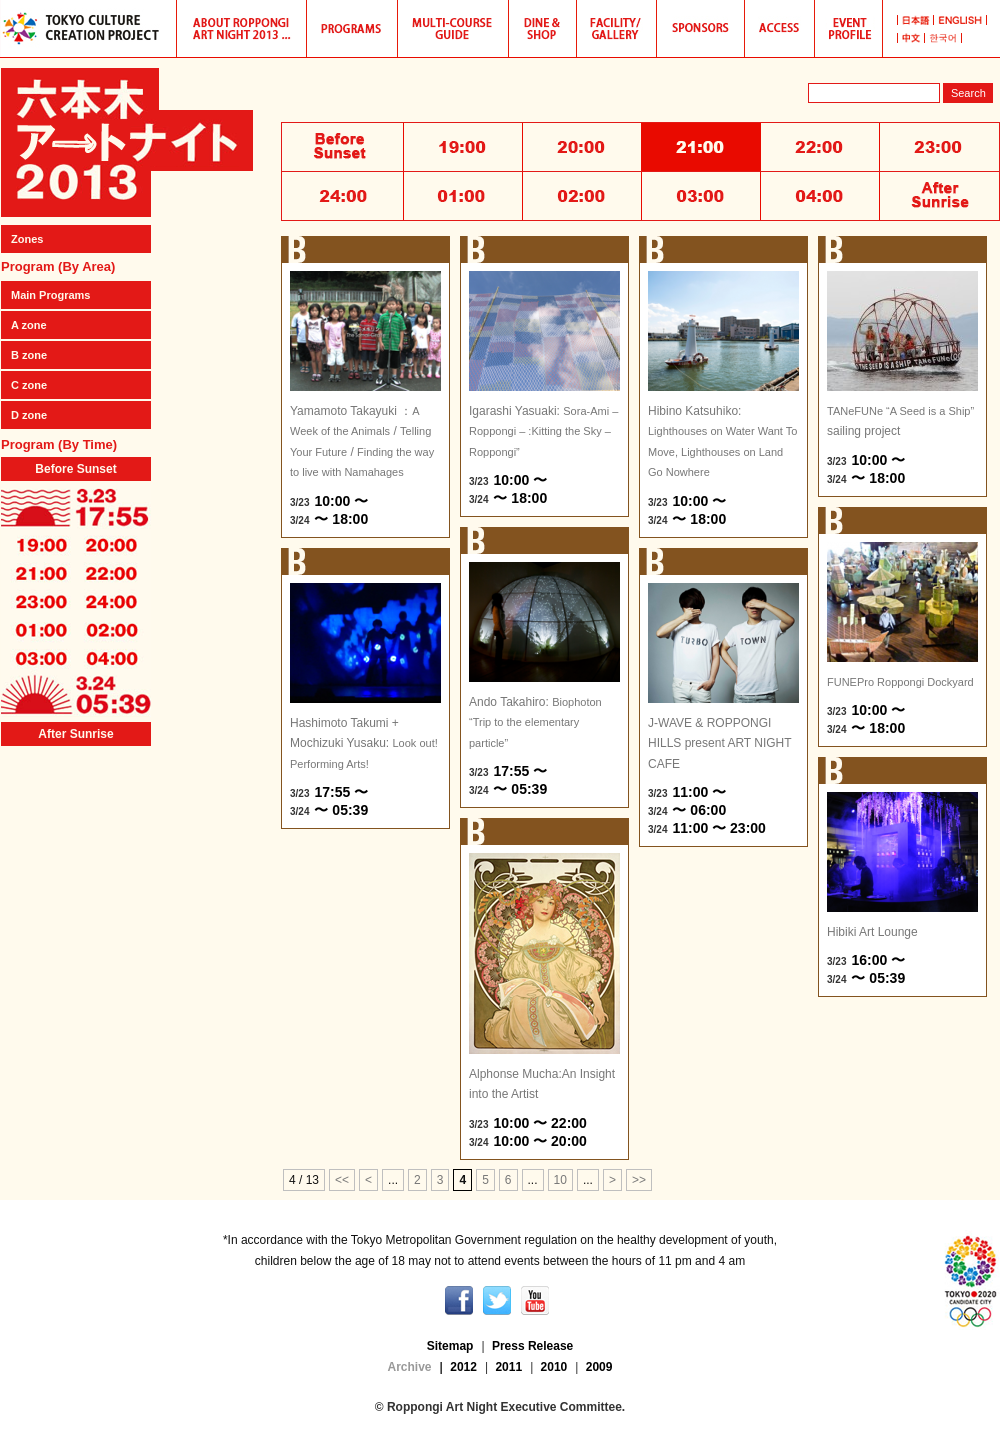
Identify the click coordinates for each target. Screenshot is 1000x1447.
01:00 (41, 629)
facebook (459, 1300)
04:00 (111, 657)
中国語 (911, 38)
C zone (29, 385)
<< (342, 1180)
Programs (352, 28)
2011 (508, 1367)
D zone (29, 415)
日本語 (915, 20)
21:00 (41, 573)
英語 (960, 20)
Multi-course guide (453, 28)
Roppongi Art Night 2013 (127, 142)
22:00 (111, 573)
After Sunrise (75, 734)
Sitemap (450, 1346)
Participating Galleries (617, 28)
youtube (535, 1300)
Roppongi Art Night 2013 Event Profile (849, 28)
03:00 (41, 657)
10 (560, 1180)
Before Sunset (75, 469)
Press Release (532, 1346)
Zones (27, 239)
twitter (497, 1300)
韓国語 (943, 38)
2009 (599, 1367)
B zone (29, 355)
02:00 (111, 629)
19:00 (41, 545)
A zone (29, 325)
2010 (554, 1367)
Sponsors (701, 28)
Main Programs (50, 295)
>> (639, 1180)
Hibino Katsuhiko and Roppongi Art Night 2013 (242, 28)
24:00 (111, 601)
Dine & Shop (543, 28)
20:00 (111, 545)
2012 (463, 1367)
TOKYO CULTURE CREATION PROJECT (88, 28)
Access (780, 28)
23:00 (41, 601)
